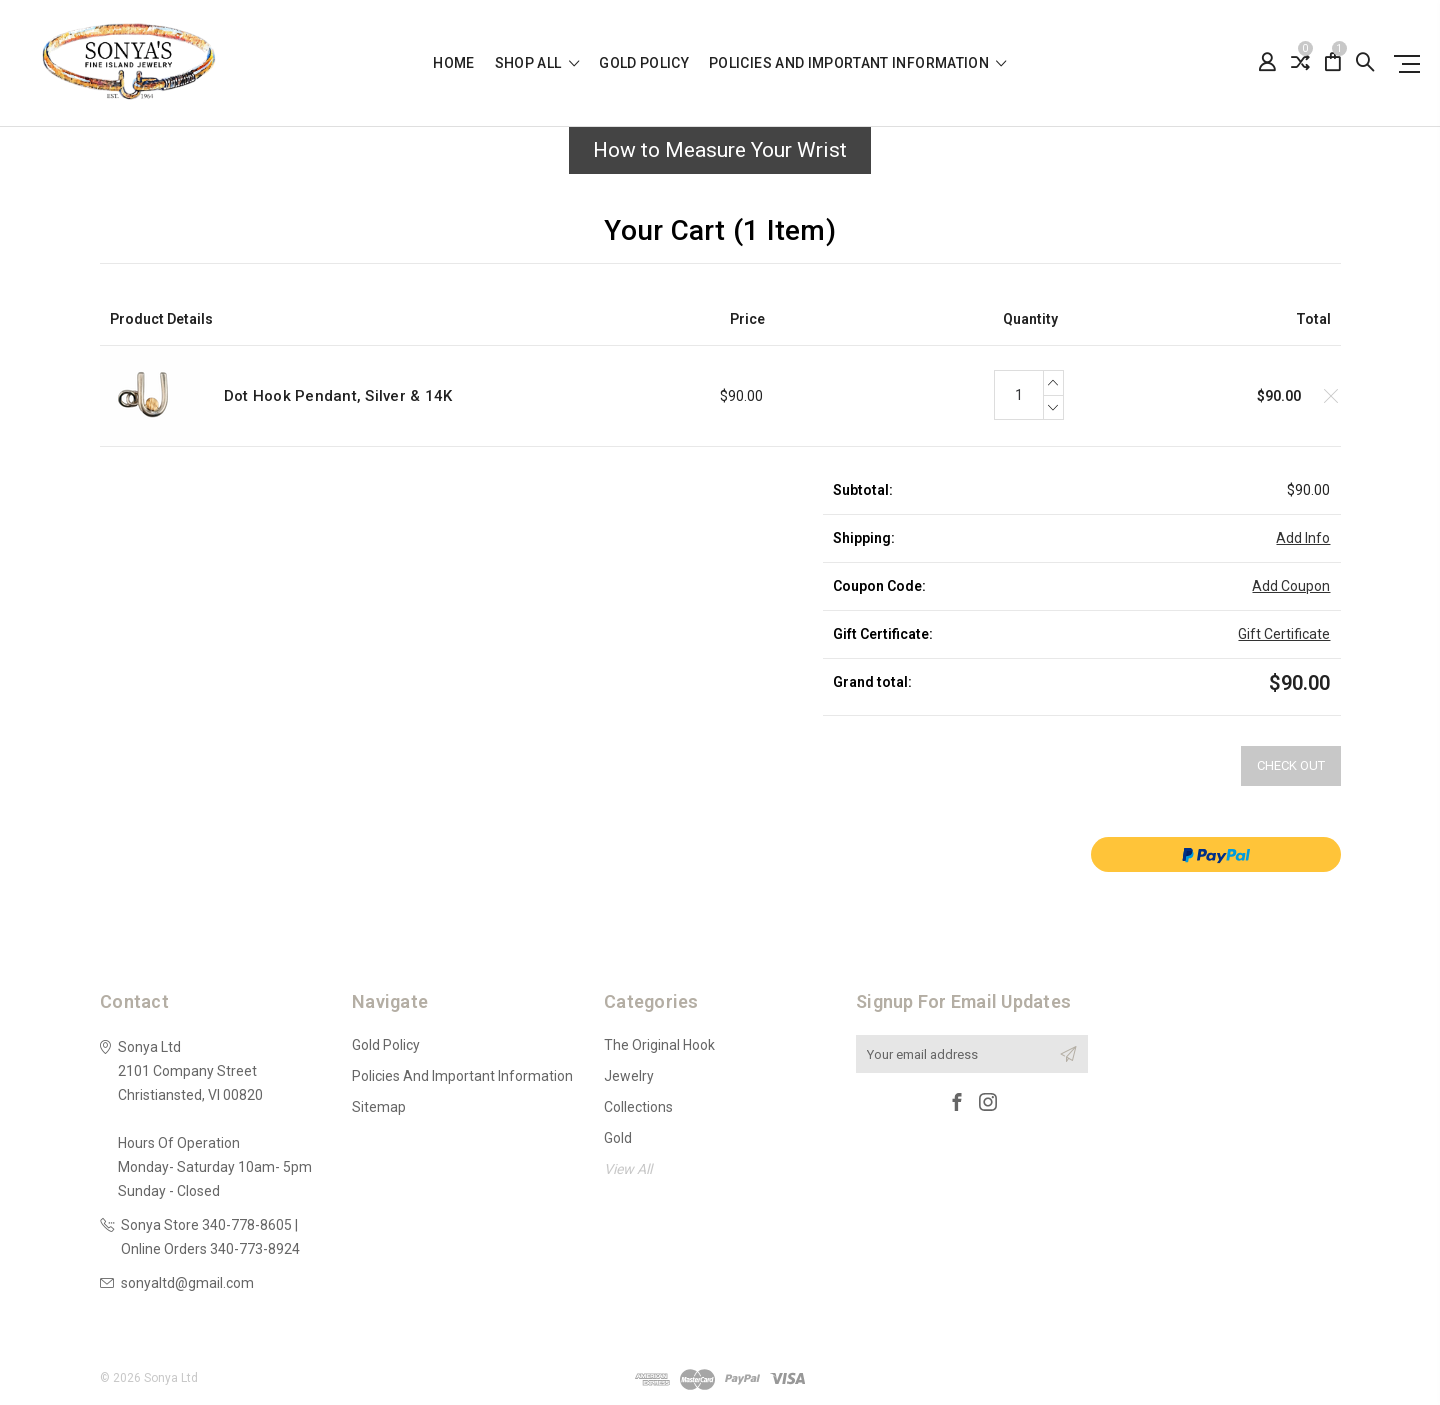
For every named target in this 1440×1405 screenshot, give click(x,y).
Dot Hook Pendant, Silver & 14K (338, 396)
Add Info (1303, 538)
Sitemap (379, 1107)
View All (628, 1169)
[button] (720, 156)
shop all (537, 63)
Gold (618, 1138)
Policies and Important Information (858, 63)
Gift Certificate (1284, 634)
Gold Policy (644, 63)
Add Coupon (1291, 586)
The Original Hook (659, 1045)
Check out (1291, 765)
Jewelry (629, 1076)
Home (453, 63)
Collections (638, 1107)
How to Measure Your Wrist (720, 150)
